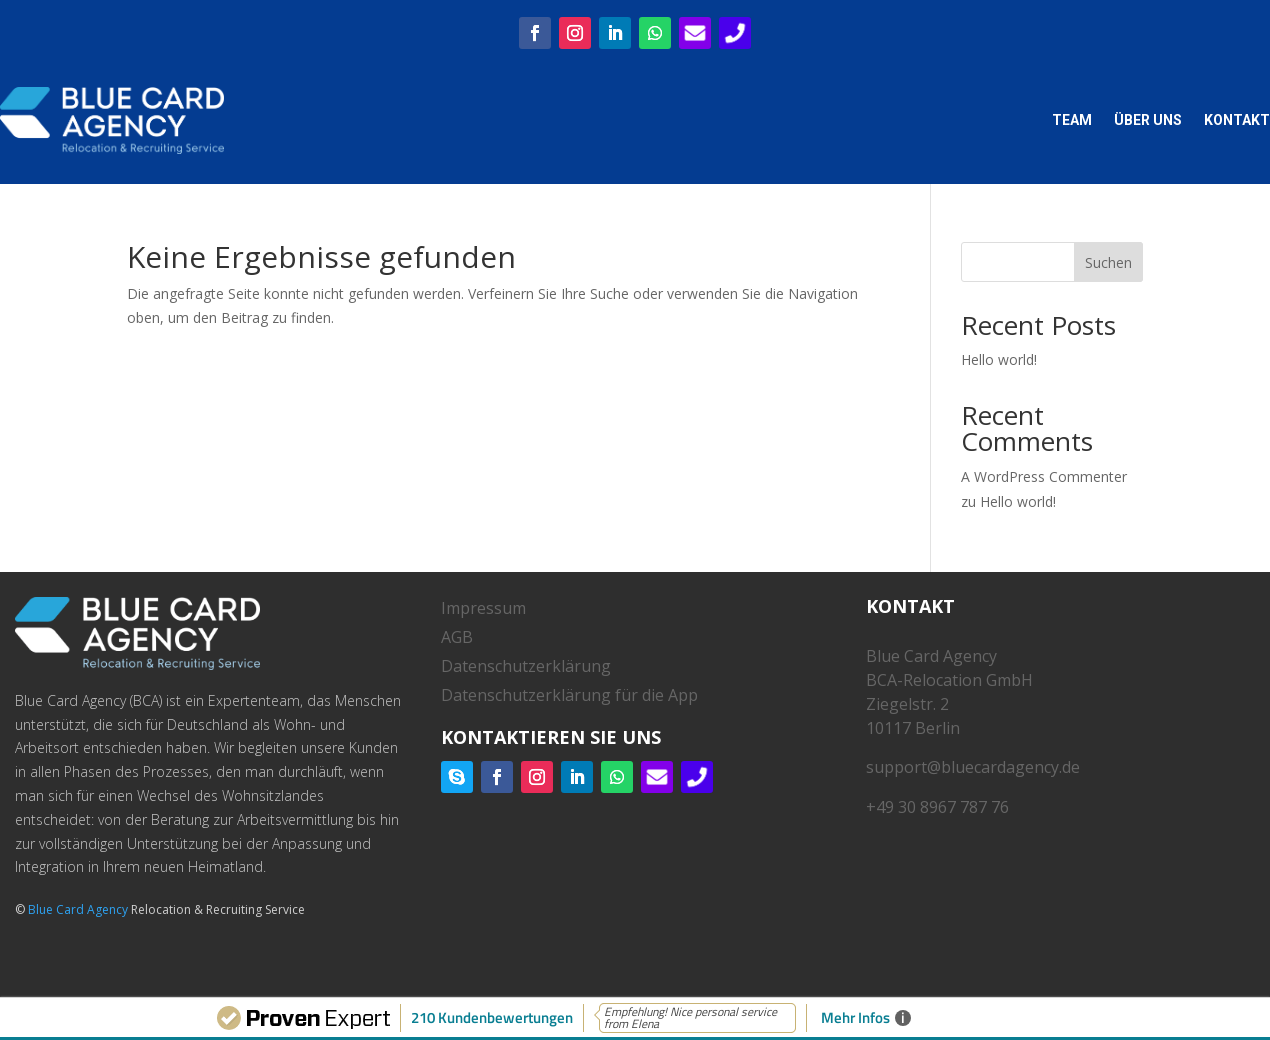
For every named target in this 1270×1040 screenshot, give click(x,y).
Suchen (1108, 262)
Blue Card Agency (78, 909)
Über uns (1148, 120)
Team (1072, 120)
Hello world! (999, 359)
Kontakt (1237, 120)
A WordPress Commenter (1044, 476)
